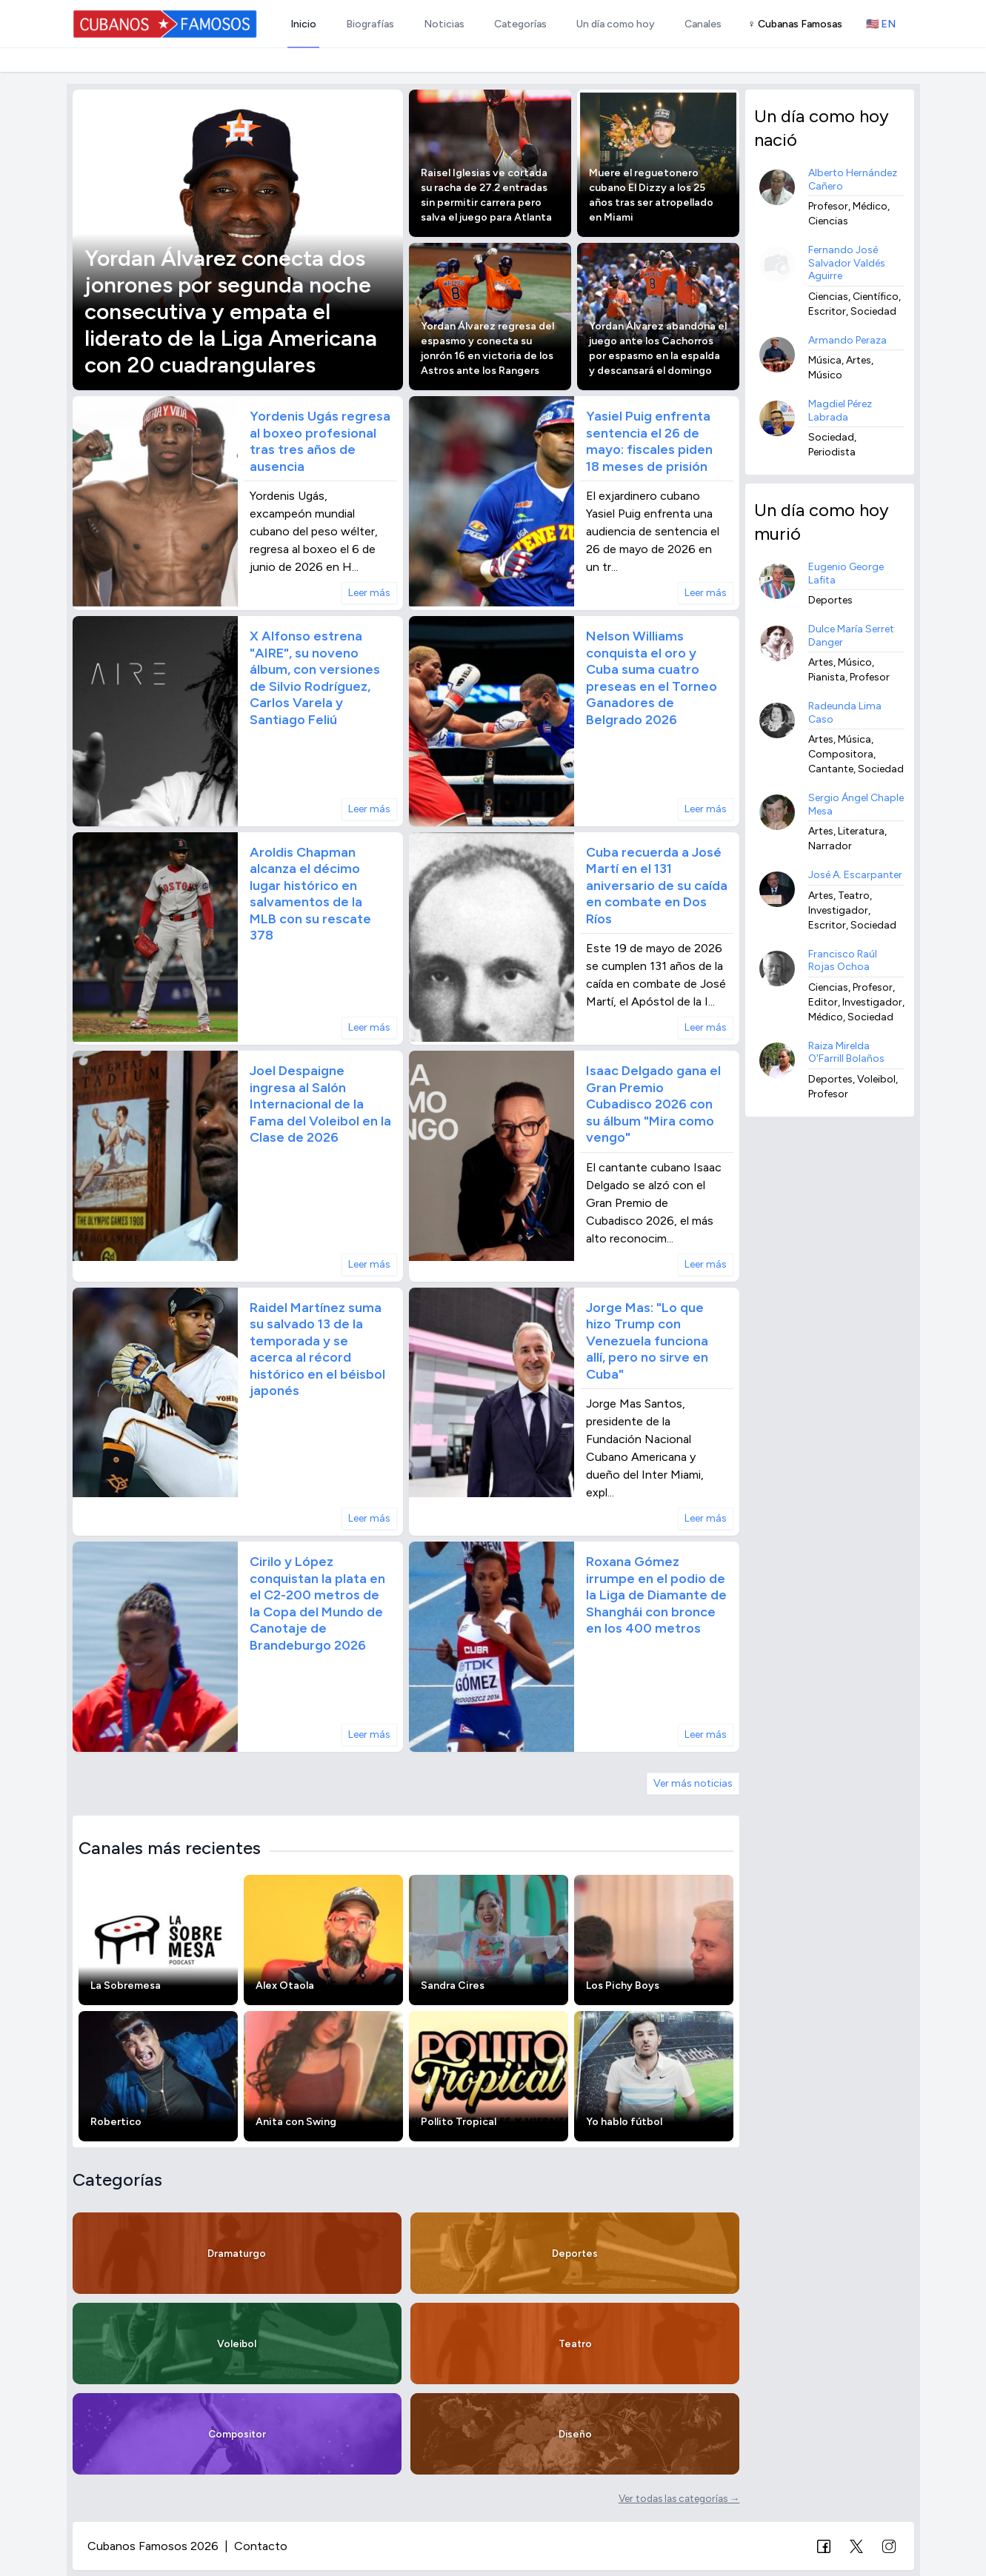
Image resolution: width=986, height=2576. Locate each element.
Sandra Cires (452, 1985)
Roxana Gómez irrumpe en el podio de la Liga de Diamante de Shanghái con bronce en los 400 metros (656, 1594)
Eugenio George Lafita (846, 573)
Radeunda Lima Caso (845, 713)
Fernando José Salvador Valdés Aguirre (846, 263)
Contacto (260, 2546)
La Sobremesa (125, 1985)
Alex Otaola (285, 1985)
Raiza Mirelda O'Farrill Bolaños (846, 1052)
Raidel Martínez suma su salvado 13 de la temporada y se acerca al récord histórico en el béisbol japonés (317, 1349)
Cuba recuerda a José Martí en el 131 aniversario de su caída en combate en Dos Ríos (656, 885)
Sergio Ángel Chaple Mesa (856, 804)
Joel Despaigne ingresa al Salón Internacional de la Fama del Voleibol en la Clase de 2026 (320, 1104)
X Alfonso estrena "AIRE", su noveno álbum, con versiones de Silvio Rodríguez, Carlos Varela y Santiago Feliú (315, 678)
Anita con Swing (296, 2121)
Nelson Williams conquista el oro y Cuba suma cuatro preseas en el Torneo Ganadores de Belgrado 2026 (651, 678)
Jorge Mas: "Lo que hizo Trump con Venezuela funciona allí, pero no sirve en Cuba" (647, 1340)
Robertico (115, 2121)
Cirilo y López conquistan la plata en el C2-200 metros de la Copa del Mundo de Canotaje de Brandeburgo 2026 (317, 1603)
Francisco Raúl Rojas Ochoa (842, 961)
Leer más (369, 592)
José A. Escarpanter (855, 875)
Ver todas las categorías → (679, 2498)
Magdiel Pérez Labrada (840, 411)
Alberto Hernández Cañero (852, 180)
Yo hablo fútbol (624, 2121)
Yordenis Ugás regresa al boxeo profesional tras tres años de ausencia (320, 441)
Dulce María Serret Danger (851, 636)
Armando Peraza (847, 340)
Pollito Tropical (458, 2121)
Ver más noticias (693, 1783)
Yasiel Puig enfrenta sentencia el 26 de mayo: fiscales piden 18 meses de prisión (649, 441)
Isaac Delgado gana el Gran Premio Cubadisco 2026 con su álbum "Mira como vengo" (653, 1104)
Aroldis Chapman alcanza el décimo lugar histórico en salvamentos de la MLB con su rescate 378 (310, 894)
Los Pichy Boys (622, 1985)
